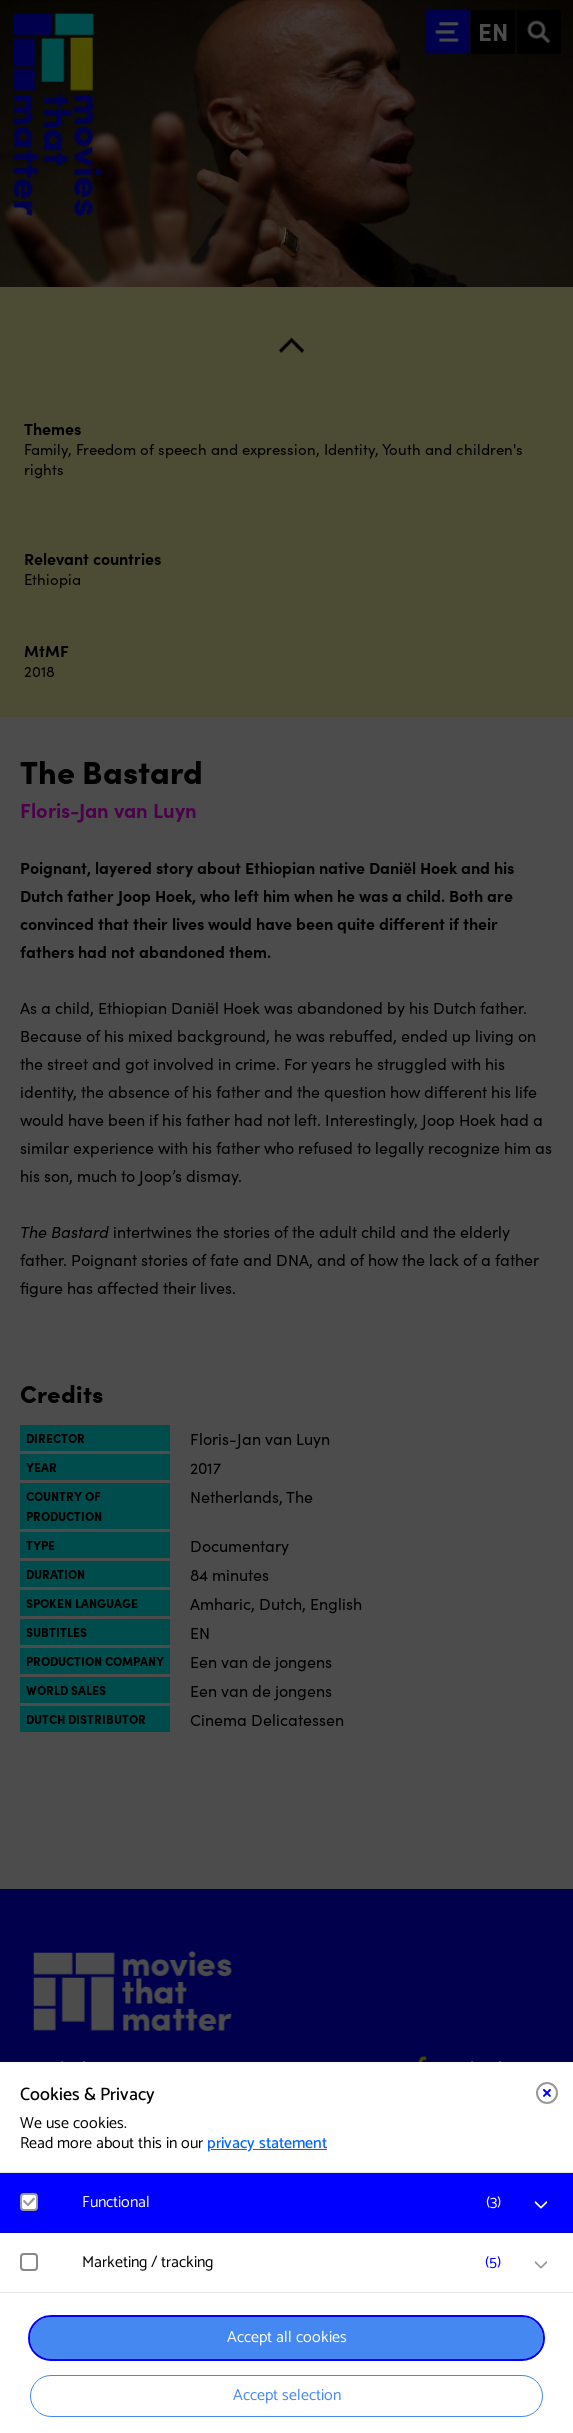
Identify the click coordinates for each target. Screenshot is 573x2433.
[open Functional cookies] (541, 2205)
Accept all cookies (287, 2337)
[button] (296, 2202)
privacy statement (267, 2143)
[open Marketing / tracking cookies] (541, 2265)
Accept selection (287, 2395)
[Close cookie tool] (547, 2093)
